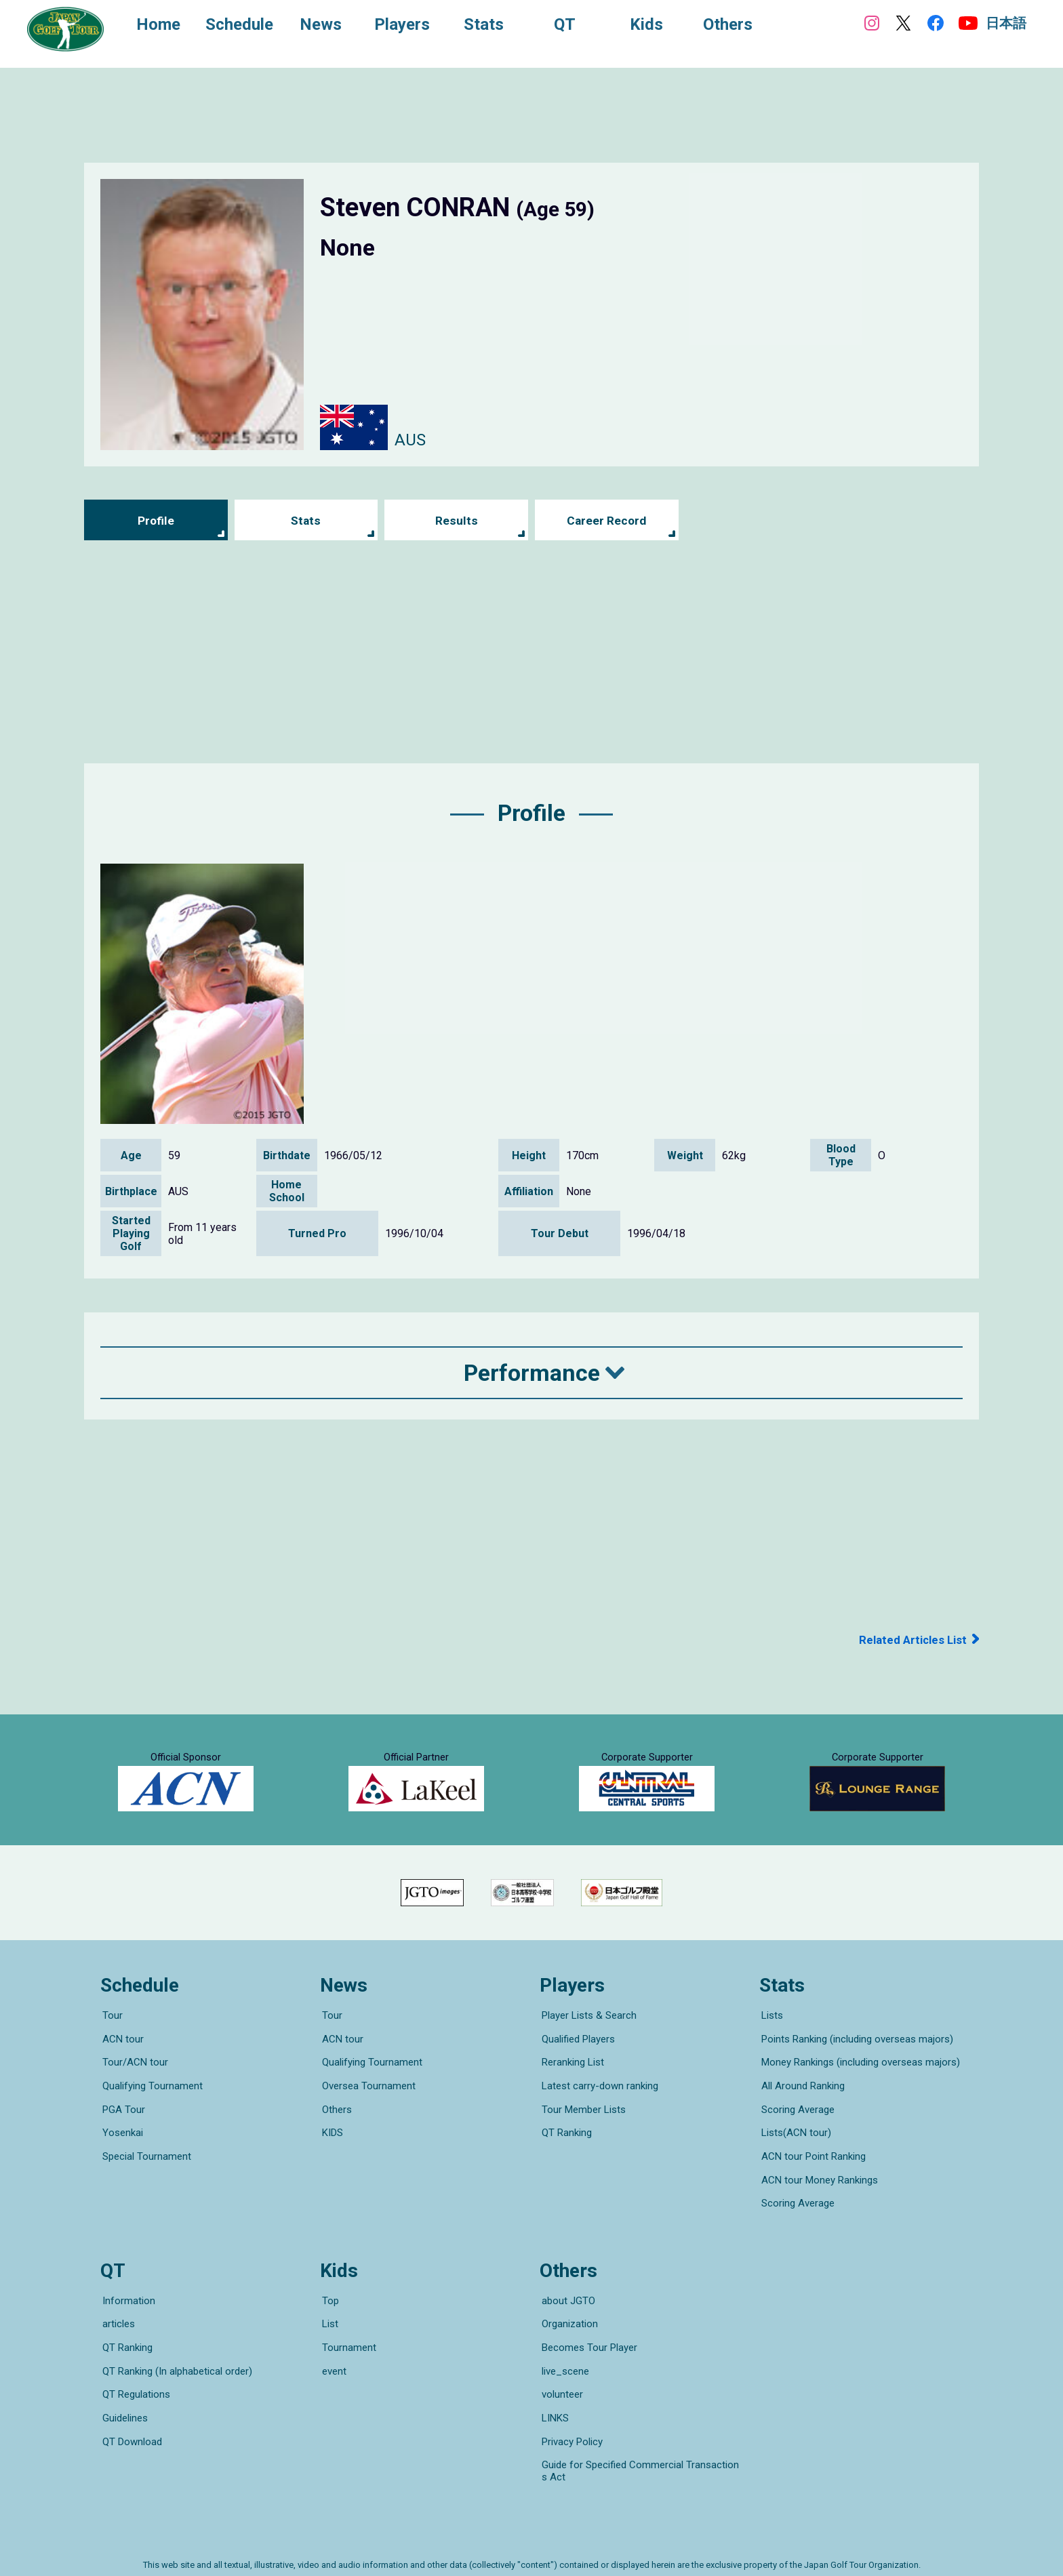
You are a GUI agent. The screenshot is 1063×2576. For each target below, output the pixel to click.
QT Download (130, 2409)
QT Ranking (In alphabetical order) (175, 2352)
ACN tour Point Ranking (811, 2164)
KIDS (330, 2145)
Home (163, 25)
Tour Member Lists (582, 2126)
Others (335, 2126)
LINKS (553, 2390)
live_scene (563, 2352)
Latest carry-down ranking (598, 2107)
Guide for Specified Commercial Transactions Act (641, 2434)
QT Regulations (134, 2371)
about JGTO (566, 2295)
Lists (770, 2051)
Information (126, 2295)
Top (328, 2295)
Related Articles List (910, 1639)
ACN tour (121, 2070)
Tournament (347, 2333)
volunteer (560, 2371)
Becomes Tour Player (587, 2333)
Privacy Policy (570, 2409)
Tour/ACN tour (133, 2088)
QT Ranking (565, 2145)
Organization (568, 2314)
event (332, 2352)
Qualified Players (576, 2070)
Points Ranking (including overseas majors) (855, 2070)
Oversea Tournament (367, 2107)
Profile (155, 520)
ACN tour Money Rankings (817, 2183)
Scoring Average (796, 2126)
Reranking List (571, 2088)
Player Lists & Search (587, 2051)
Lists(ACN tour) (794, 2145)
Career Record (606, 520)
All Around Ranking (801, 2107)
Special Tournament (144, 2164)
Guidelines (123, 2390)
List (328, 2314)
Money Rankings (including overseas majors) (858, 2088)
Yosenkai (120, 2145)
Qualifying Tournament (150, 2107)
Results (456, 520)
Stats (306, 520)
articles (116, 2314)
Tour (110, 2051)
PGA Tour (121, 2126)
